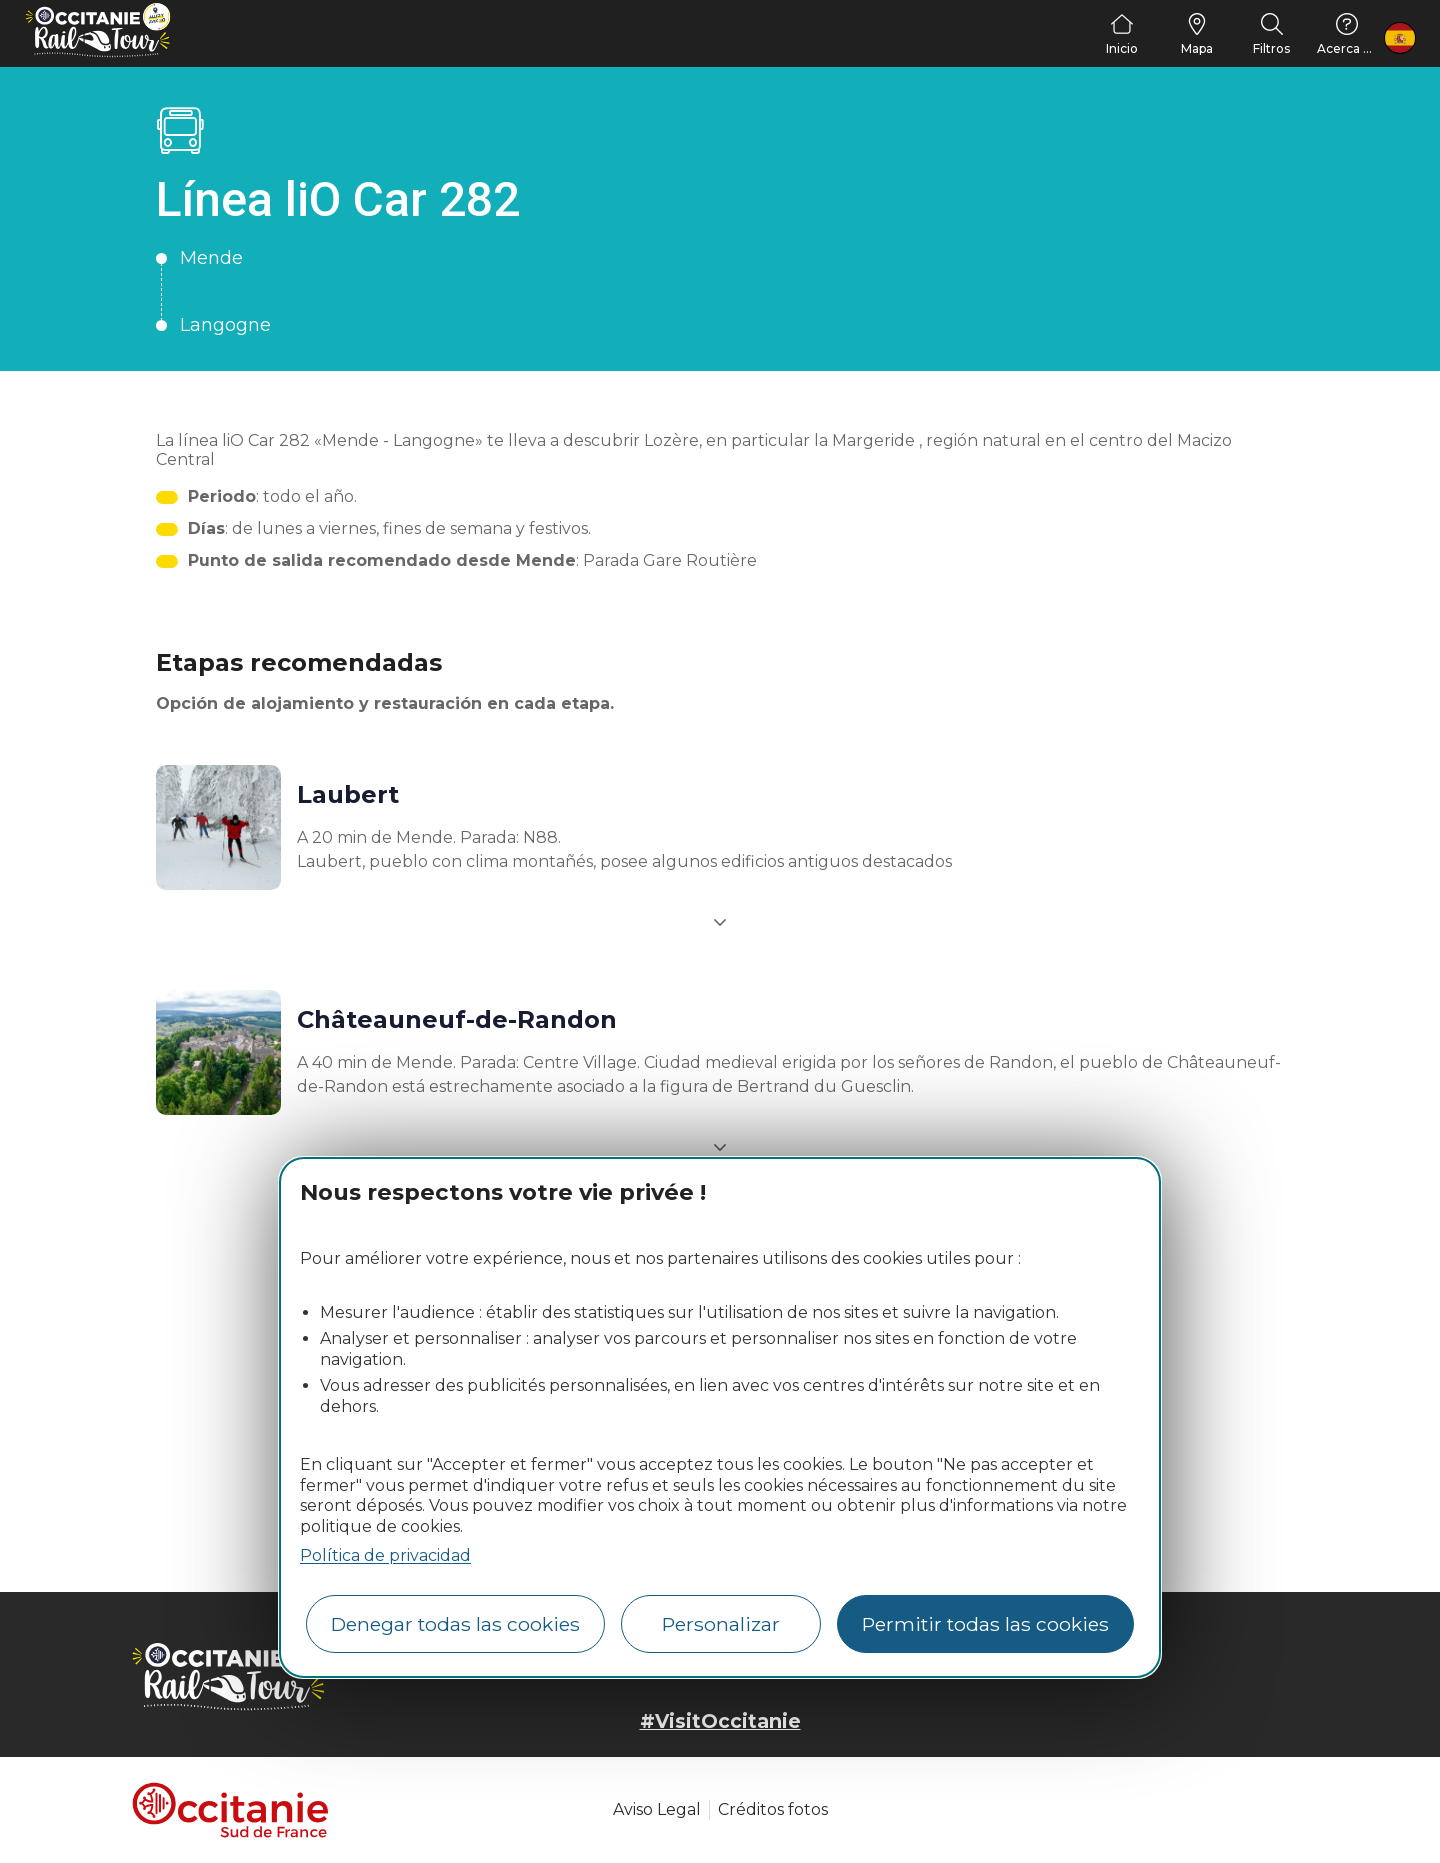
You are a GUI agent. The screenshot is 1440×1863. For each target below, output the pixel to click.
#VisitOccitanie (720, 1721)
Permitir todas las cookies (985, 1624)
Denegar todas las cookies (455, 1624)
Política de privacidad (385, 1555)
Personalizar (721, 1624)
